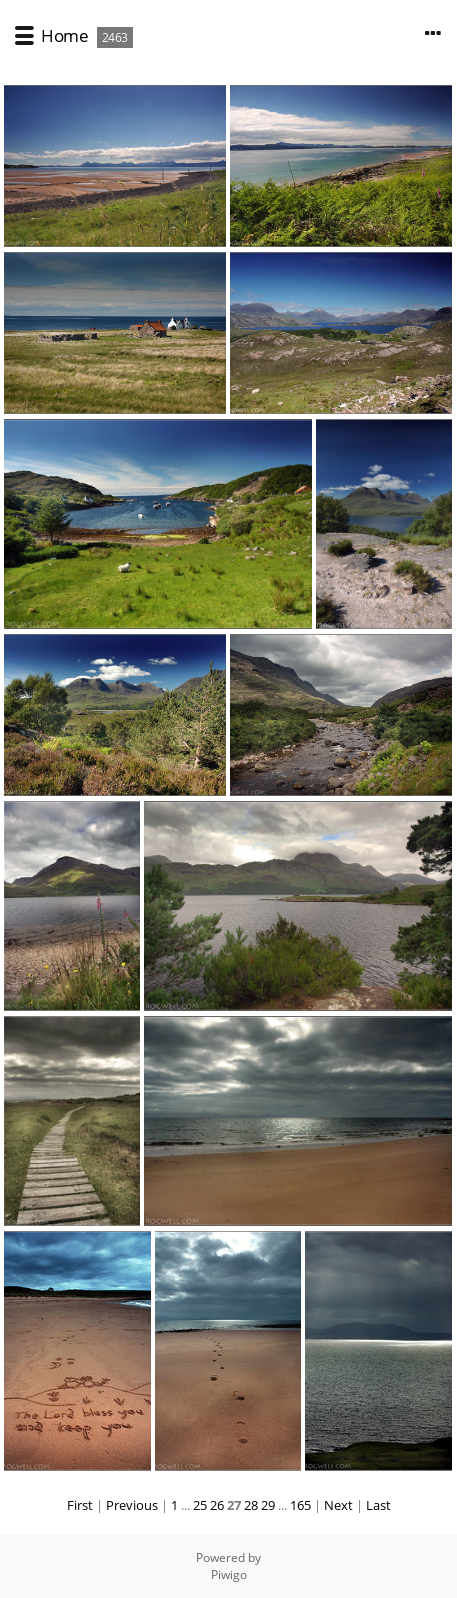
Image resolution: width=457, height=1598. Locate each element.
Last (378, 1505)
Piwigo (229, 1574)
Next (338, 1505)
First (80, 1505)
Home (64, 35)
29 (268, 1505)
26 (217, 1505)
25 (200, 1505)
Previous (132, 1505)
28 (251, 1505)
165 (300, 1505)
